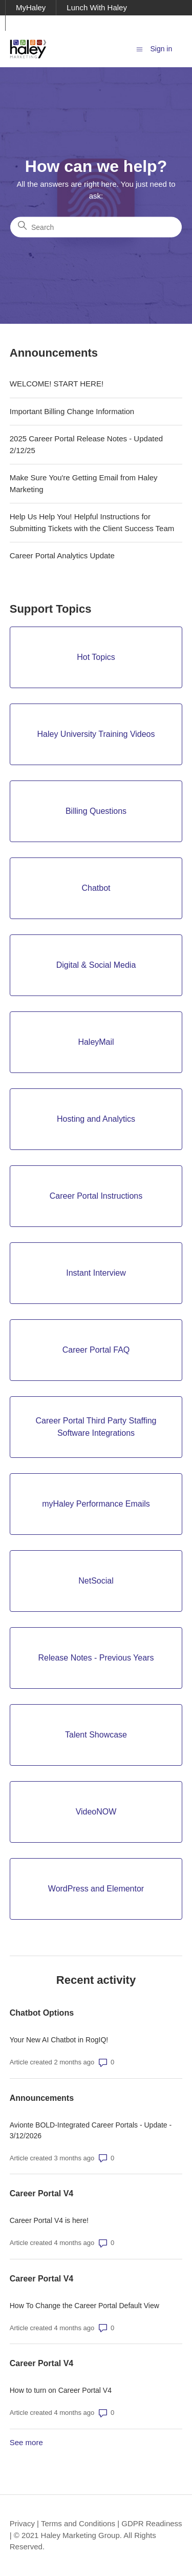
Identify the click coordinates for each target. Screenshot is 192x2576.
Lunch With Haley (97, 7)
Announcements (42, 2098)
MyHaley (31, 7)
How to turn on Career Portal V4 (61, 2390)
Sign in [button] (161, 49)
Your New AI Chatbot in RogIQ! (59, 2040)
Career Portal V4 (42, 2193)
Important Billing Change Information (72, 411)
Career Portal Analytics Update (62, 555)
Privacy (22, 2523)
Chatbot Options (42, 2012)
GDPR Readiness (151, 2523)
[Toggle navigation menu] (139, 48)
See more (26, 2442)
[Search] (96, 227)
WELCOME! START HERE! (56, 383)
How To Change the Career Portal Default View (84, 2305)
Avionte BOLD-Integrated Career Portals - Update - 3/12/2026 (91, 2130)
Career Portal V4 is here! (49, 2220)
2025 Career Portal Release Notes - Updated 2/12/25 (86, 444)
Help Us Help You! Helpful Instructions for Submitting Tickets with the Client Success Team (92, 522)
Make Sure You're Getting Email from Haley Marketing (84, 483)
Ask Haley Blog (42, 22)
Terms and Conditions (78, 2523)
